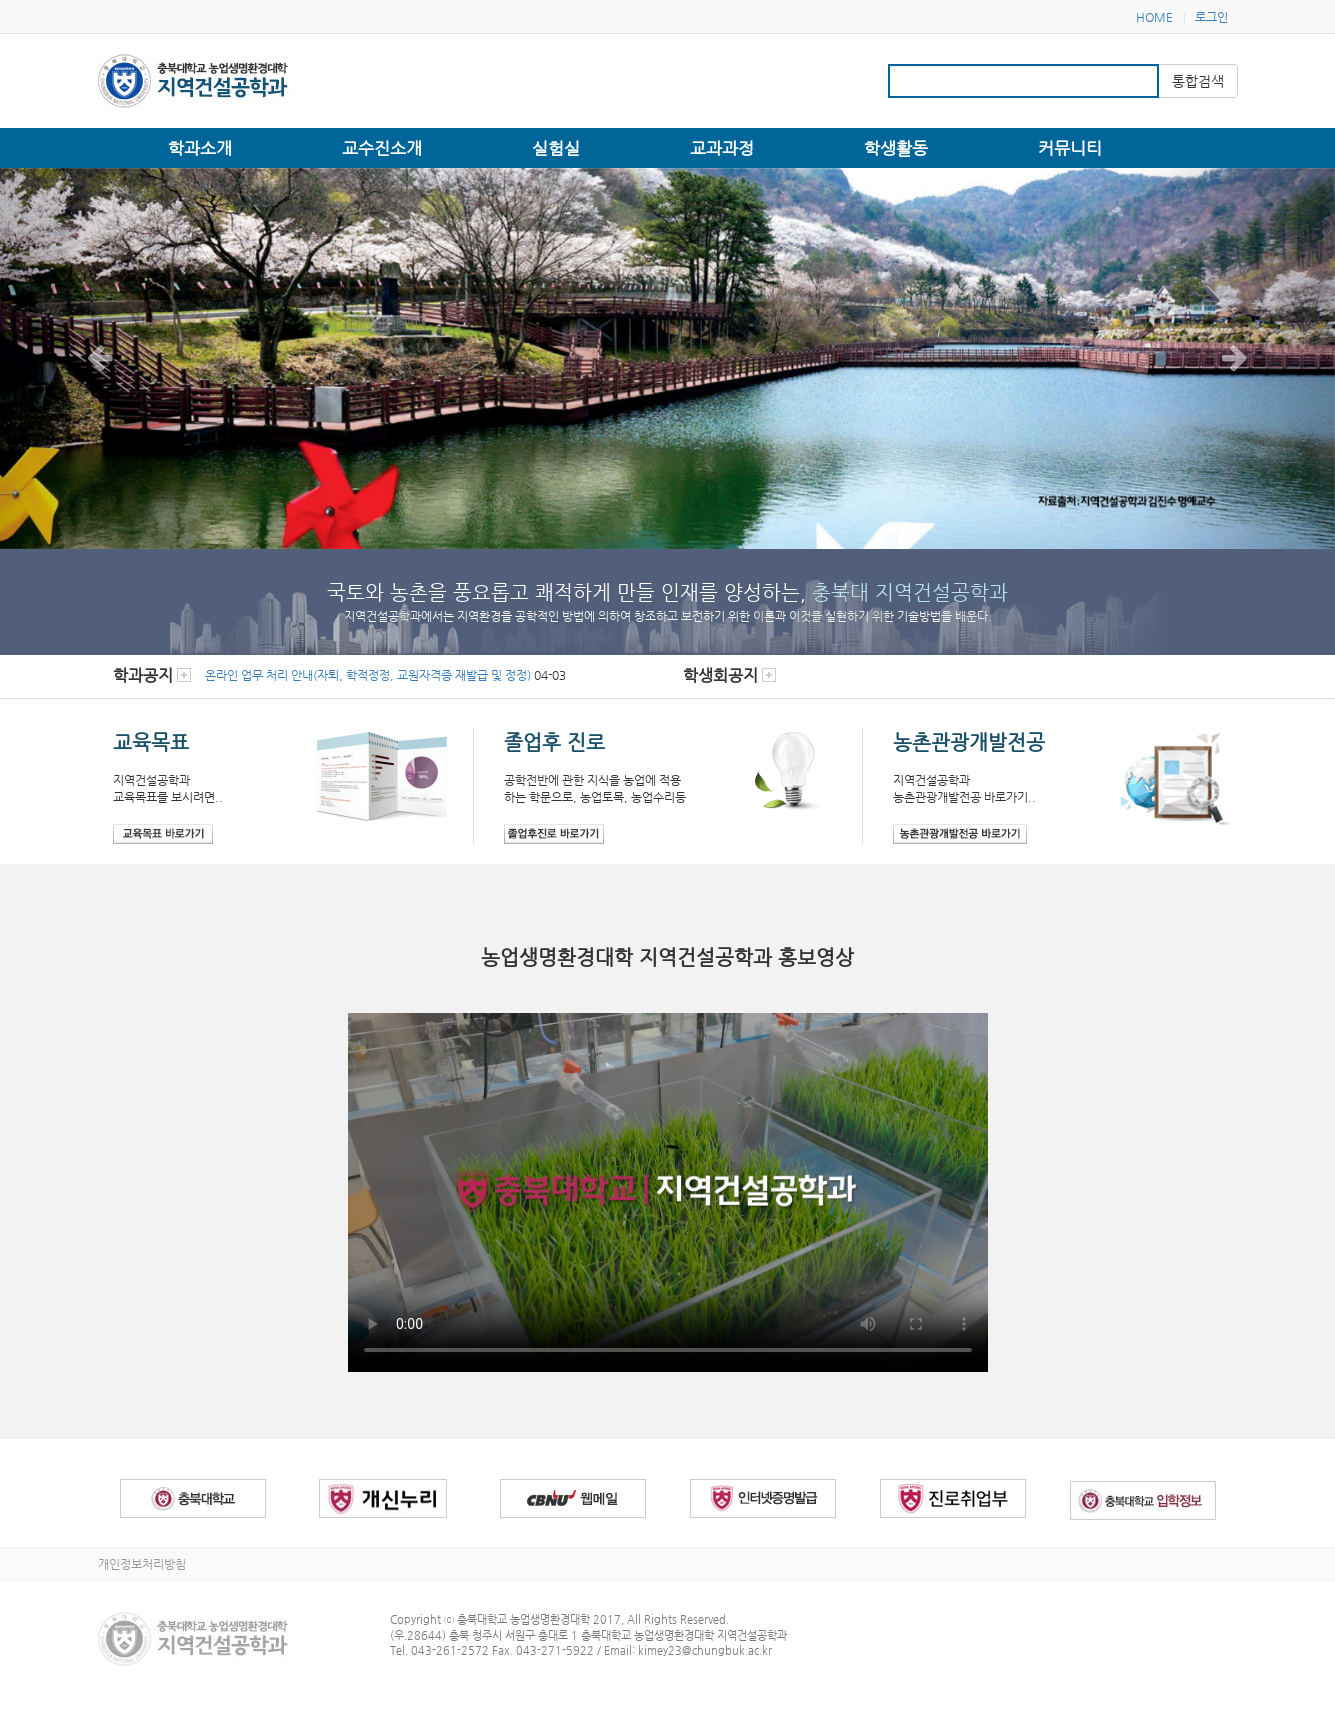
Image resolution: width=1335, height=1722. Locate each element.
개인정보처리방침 (142, 1564)
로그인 (1211, 17)
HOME (1154, 17)
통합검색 (1198, 81)
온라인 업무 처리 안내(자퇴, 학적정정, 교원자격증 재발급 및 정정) (368, 675)
